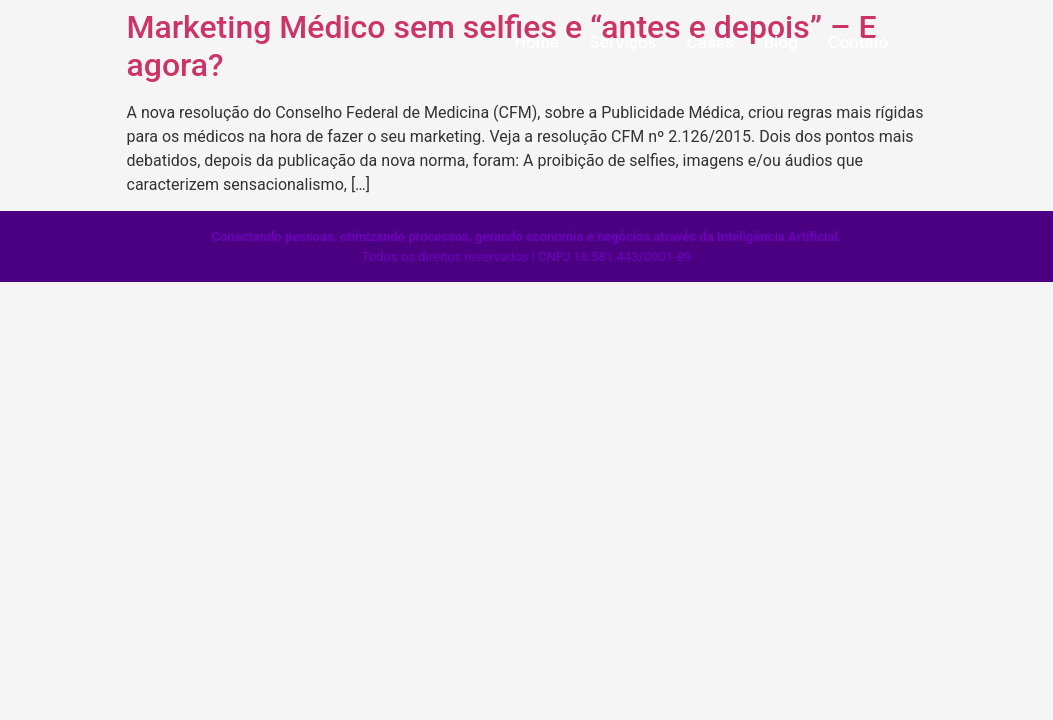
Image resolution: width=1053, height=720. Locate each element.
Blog (781, 42)
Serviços (622, 42)
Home (536, 42)
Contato (858, 42)
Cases (709, 42)
